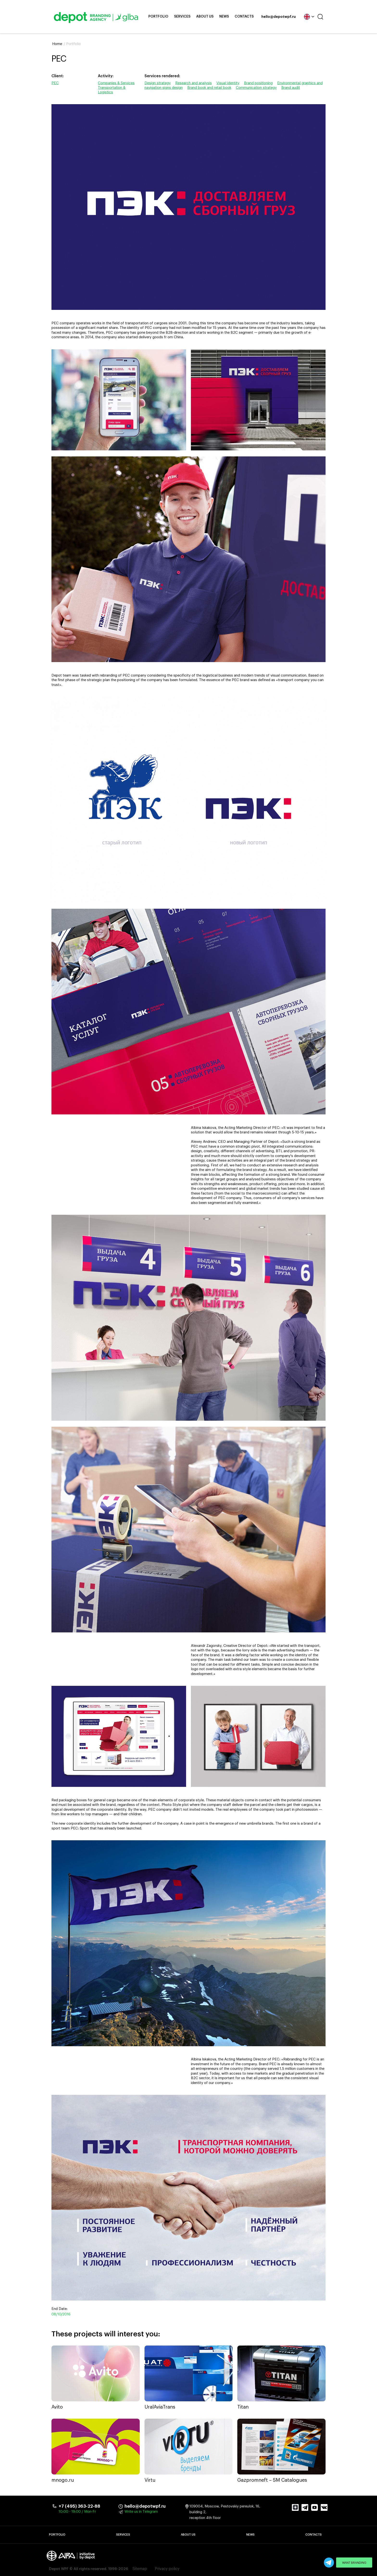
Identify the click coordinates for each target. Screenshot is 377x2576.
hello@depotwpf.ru (278, 17)
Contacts (244, 16)
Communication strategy (256, 87)
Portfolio (158, 16)
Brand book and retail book (209, 87)
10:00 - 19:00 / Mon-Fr (77, 2511)
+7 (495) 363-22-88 (79, 2506)
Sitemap (139, 2569)
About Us (205, 16)
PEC (55, 83)
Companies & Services (116, 83)
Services (182, 16)
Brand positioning (258, 83)
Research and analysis (193, 83)
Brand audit (290, 87)
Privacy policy (167, 2569)
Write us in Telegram (141, 2511)
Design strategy (158, 83)
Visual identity (227, 83)
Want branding (354, 2562)
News (224, 16)
